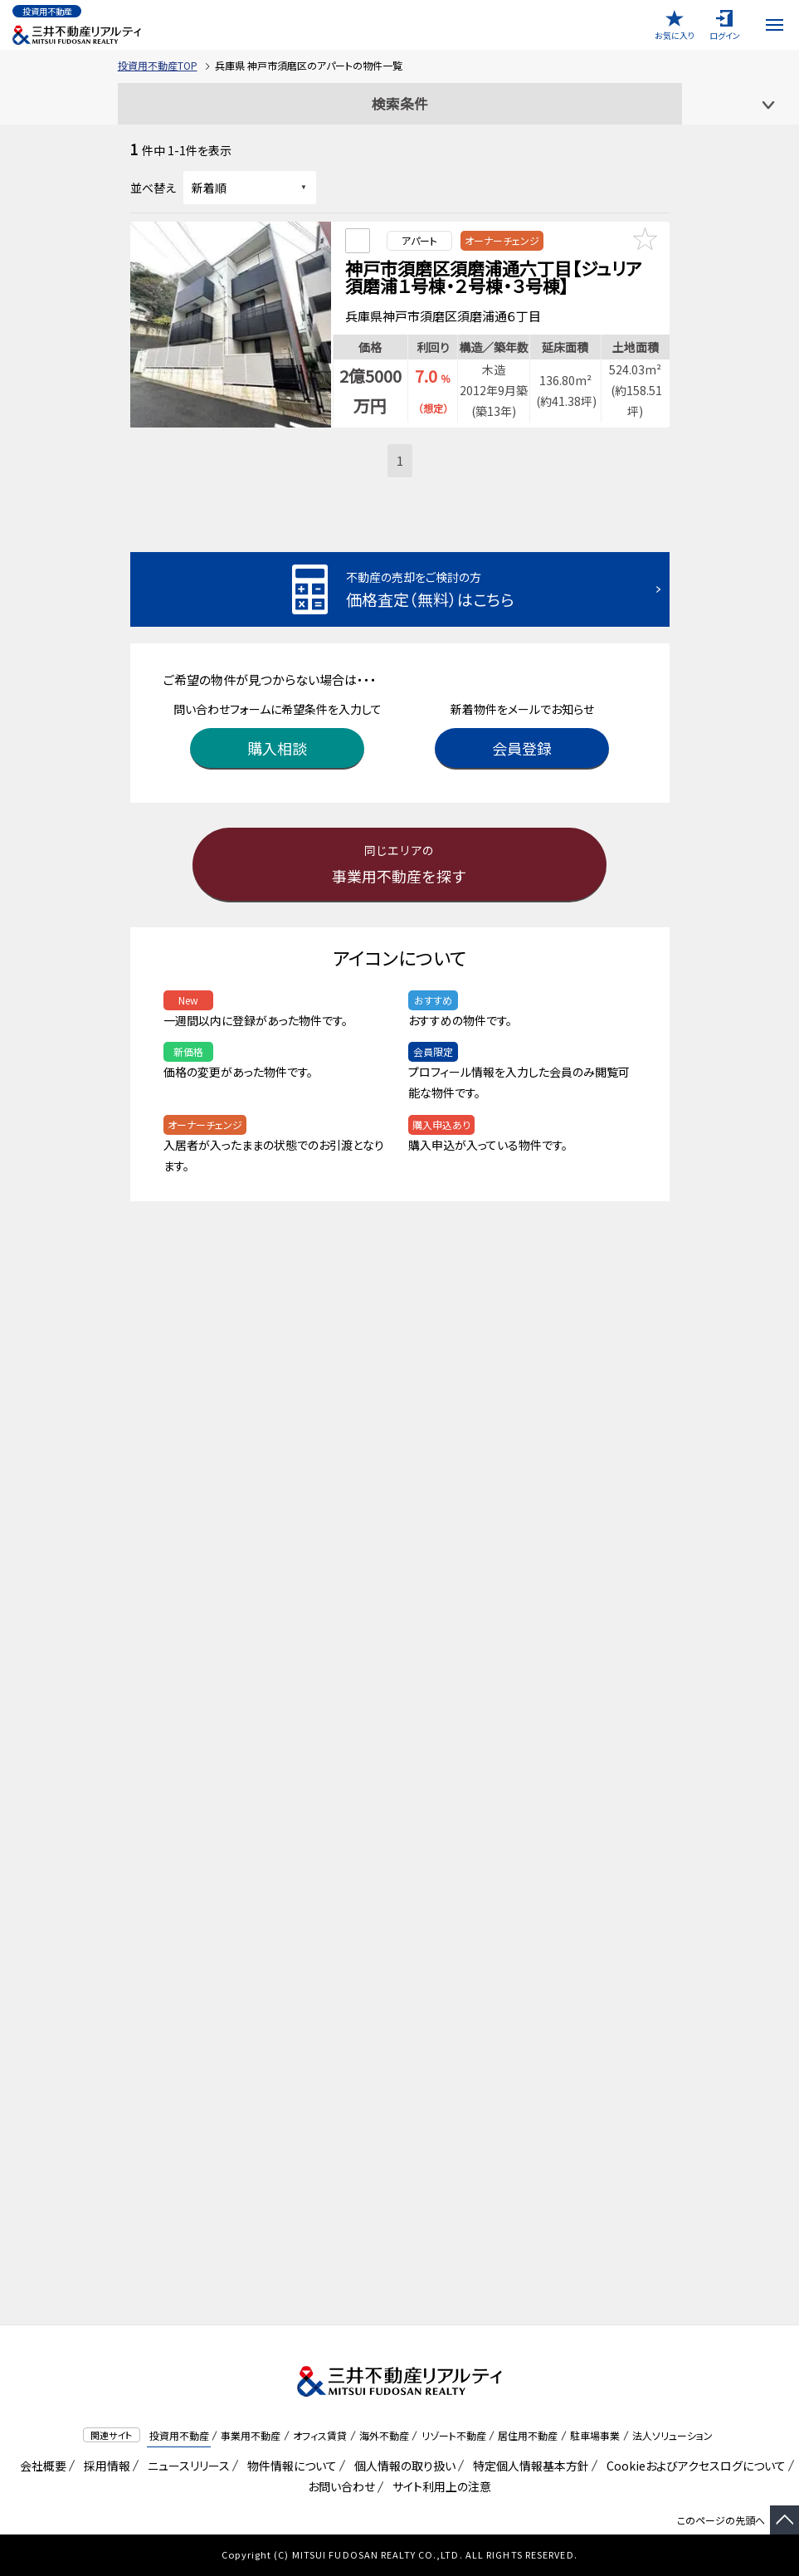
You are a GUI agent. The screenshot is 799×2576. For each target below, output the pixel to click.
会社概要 (40, 2465)
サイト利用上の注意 (439, 2486)
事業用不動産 (250, 2435)
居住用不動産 (528, 2435)
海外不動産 (384, 2435)
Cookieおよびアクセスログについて (693, 2465)
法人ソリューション (672, 2435)
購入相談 (277, 743)
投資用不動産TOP (157, 65)
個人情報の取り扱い (402, 2465)
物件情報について (289, 2465)
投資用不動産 (179, 2435)
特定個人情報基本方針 (528, 2465)
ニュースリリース (186, 2465)
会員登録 (522, 743)
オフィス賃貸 (320, 2435)
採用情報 (104, 2465)
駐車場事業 (595, 2435)
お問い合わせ (341, 2486)
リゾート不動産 (453, 2435)
